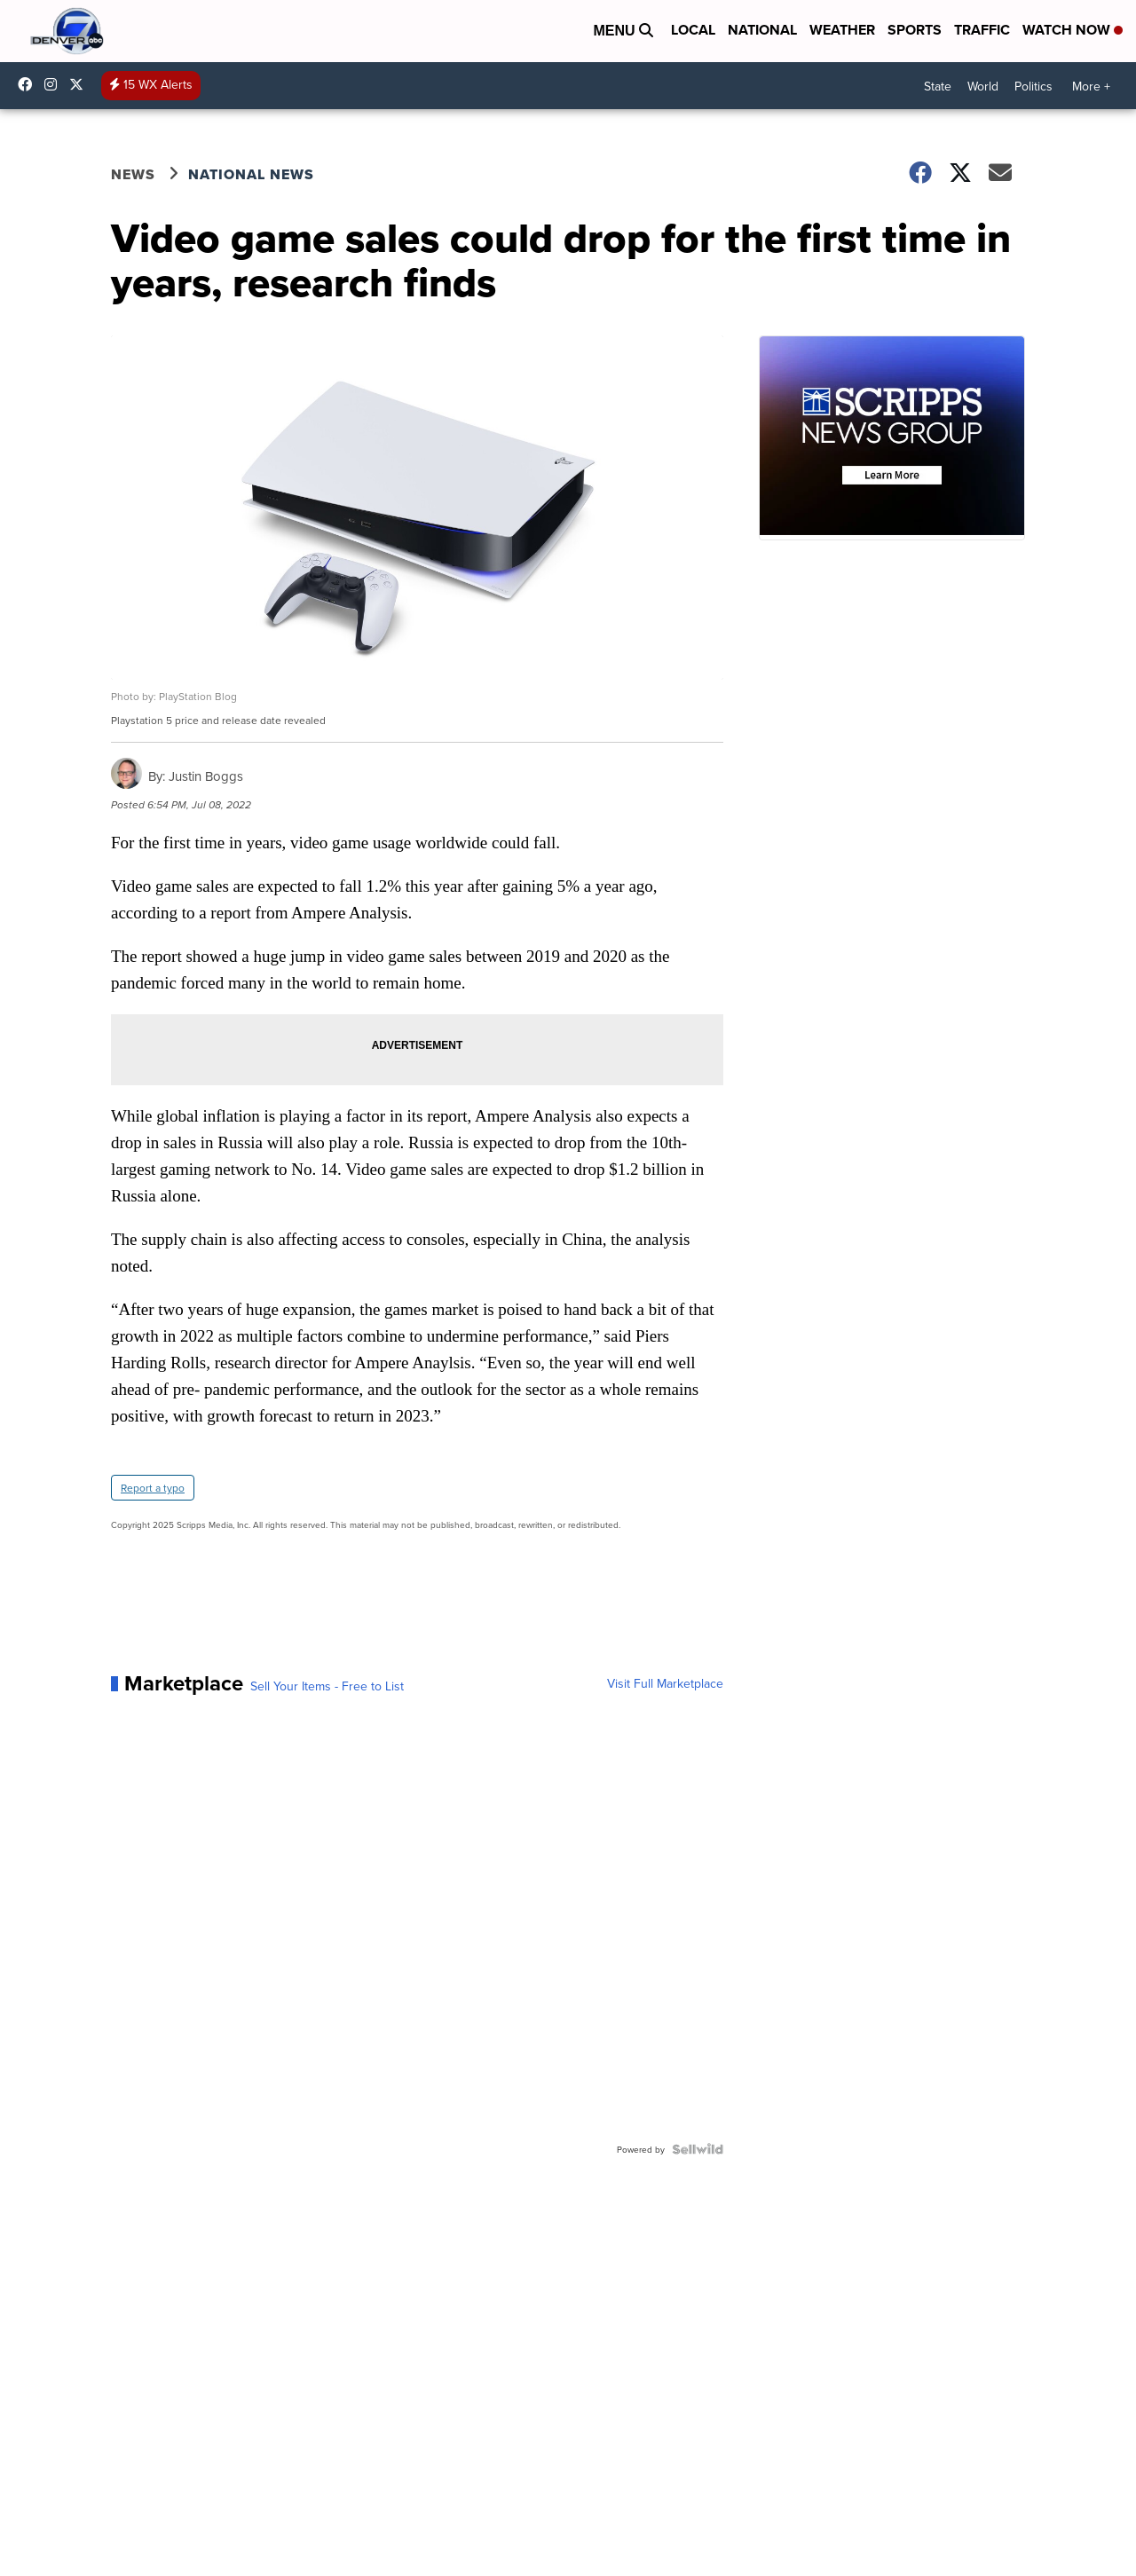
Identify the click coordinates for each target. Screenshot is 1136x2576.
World (982, 86)
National (762, 30)
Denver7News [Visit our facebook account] (29, 84)
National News (251, 174)
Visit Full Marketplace (665, 1683)
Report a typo (153, 1487)
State (937, 86)
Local (693, 30)
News (133, 174)
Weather (842, 30)
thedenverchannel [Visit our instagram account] (55, 84)
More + (1091, 86)
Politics (1033, 86)
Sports (915, 30)
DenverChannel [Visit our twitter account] (80, 84)
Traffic (982, 30)
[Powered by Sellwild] (697, 2149)
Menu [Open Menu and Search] (623, 30)
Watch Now (1072, 30)
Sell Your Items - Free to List (327, 1686)
